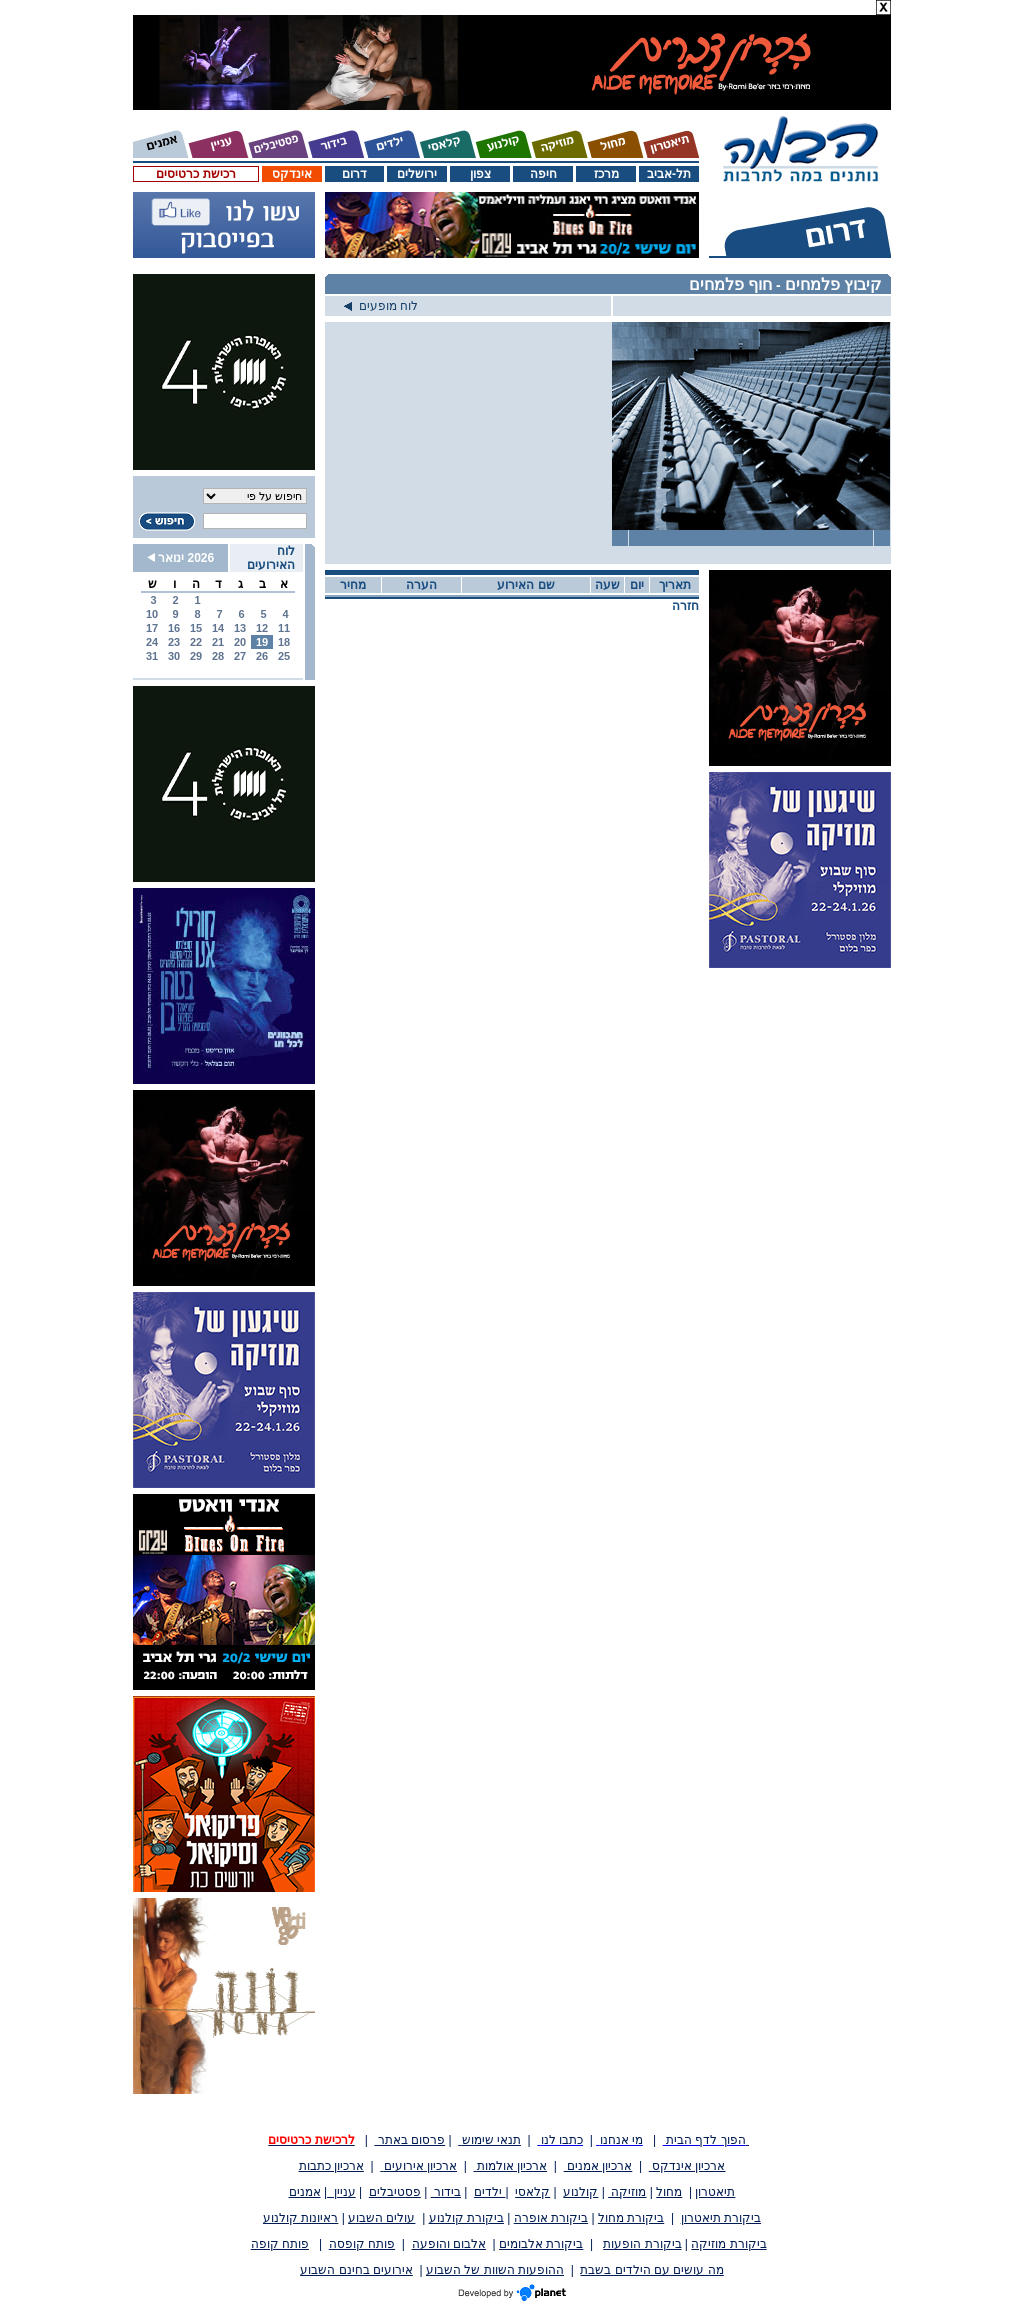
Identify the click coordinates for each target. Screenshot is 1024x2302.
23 (174, 642)
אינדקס (292, 174)
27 (240, 656)
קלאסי (532, 2192)
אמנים (305, 2192)
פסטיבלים (395, 2192)
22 (196, 642)
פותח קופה (280, 2244)
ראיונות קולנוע (300, 2218)
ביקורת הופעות (642, 2244)
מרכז (606, 174)
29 (196, 656)
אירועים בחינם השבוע (356, 2270)
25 (284, 656)
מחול (669, 2192)
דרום (354, 174)
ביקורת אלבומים (541, 2244)
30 (174, 656)
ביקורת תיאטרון (721, 2218)
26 (262, 656)
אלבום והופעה (449, 2244)
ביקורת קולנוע (466, 2218)
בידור (446, 2192)
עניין (341, 2192)
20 (240, 642)
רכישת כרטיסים (195, 174)
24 (152, 642)
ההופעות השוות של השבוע (495, 2270)
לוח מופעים (381, 306)
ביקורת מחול (631, 2218)
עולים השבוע (381, 2218)
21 (218, 642)
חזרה (685, 606)
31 (152, 656)
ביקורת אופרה (551, 2218)
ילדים (489, 2192)
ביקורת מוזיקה (728, 2244)
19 (262, 642)
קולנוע (580, 2192)
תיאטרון (715, 2192)
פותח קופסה (362, 2244)
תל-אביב (669, 174)
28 (218, 656)
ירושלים (417, 174)
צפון (480, 174)
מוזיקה (627, 2192)
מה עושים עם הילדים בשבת (651, 2270)
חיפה (543, 174)
